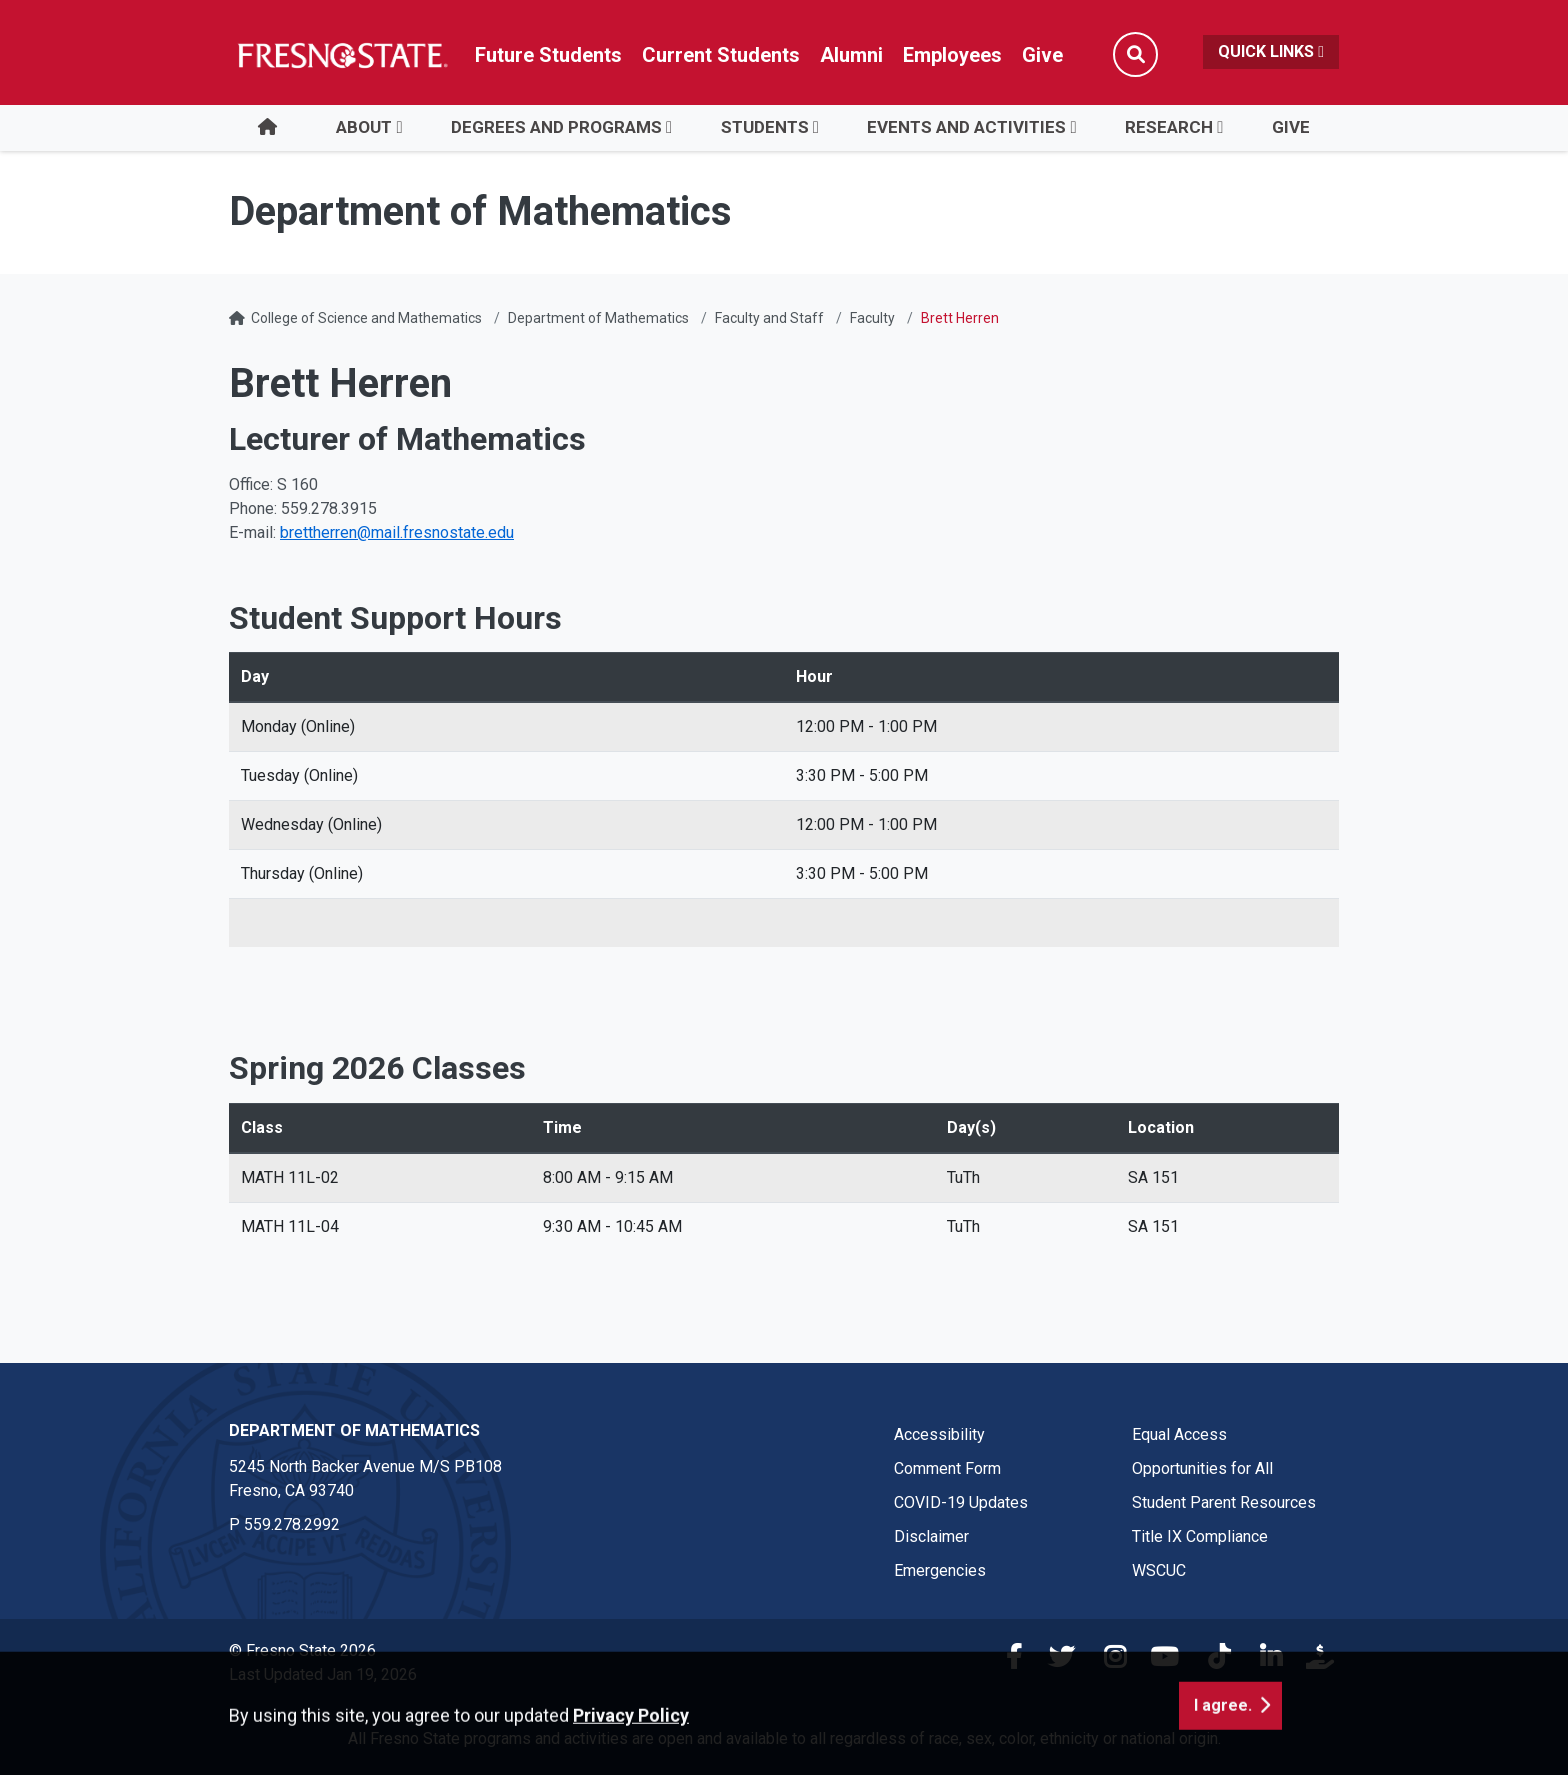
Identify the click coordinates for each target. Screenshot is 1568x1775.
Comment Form (947, 1468)
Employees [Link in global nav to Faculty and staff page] (952, 55)
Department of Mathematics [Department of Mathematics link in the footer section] (354, 1430)
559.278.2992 (292, 1524)
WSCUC (1159, 1570)
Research (1169, 127)
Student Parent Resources (1224, 1502)
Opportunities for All (1202, 1468)
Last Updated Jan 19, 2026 (323, 1674)
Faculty (872, 318)
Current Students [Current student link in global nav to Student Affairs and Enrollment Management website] (721, 55)
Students (765, 127)
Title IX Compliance (1200, 1536)
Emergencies (940, 1570)
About (364, 127)
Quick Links (1271, 51)
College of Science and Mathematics (366, 318)
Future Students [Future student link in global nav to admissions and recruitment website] (548, 55)
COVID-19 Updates (961, 1502)
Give (1291, 127)
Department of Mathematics (598, 318)
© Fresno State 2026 (302, 1650)
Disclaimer (931, 1536)
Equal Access (1179, 1434)
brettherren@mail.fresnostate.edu (397, 532)
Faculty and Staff (769, 318)
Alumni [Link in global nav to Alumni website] (851, 55)
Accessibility (939, 1434)
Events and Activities (966, 127)
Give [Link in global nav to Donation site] (1042, 55)
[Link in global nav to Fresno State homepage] (341, 55)
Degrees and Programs (556, 127)
